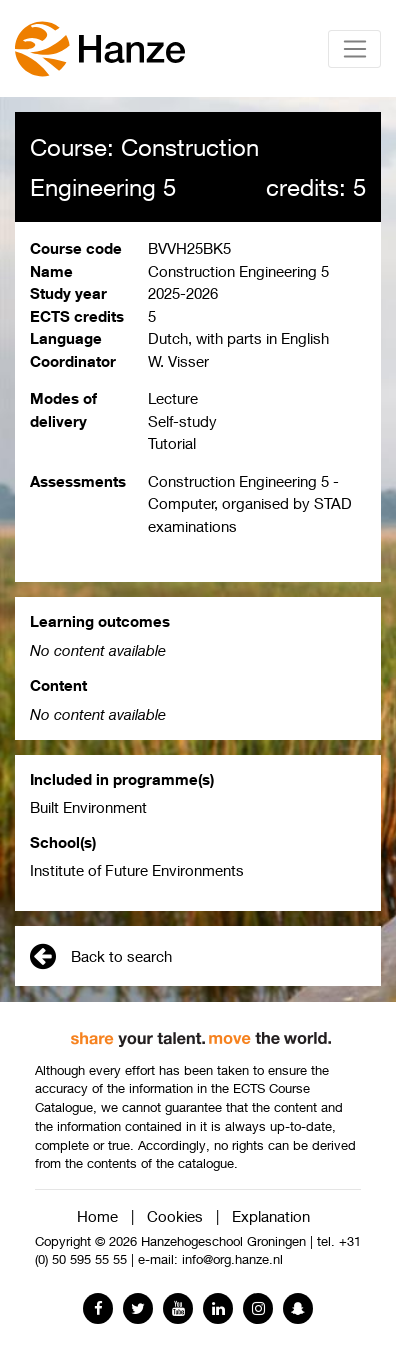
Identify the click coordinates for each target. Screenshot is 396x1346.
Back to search (101, 956)
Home (97, 1216)
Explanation (271, 1216)
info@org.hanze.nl (232, 1259)
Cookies (175, 1216)
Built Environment (88, 807)
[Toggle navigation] (354, 49)
